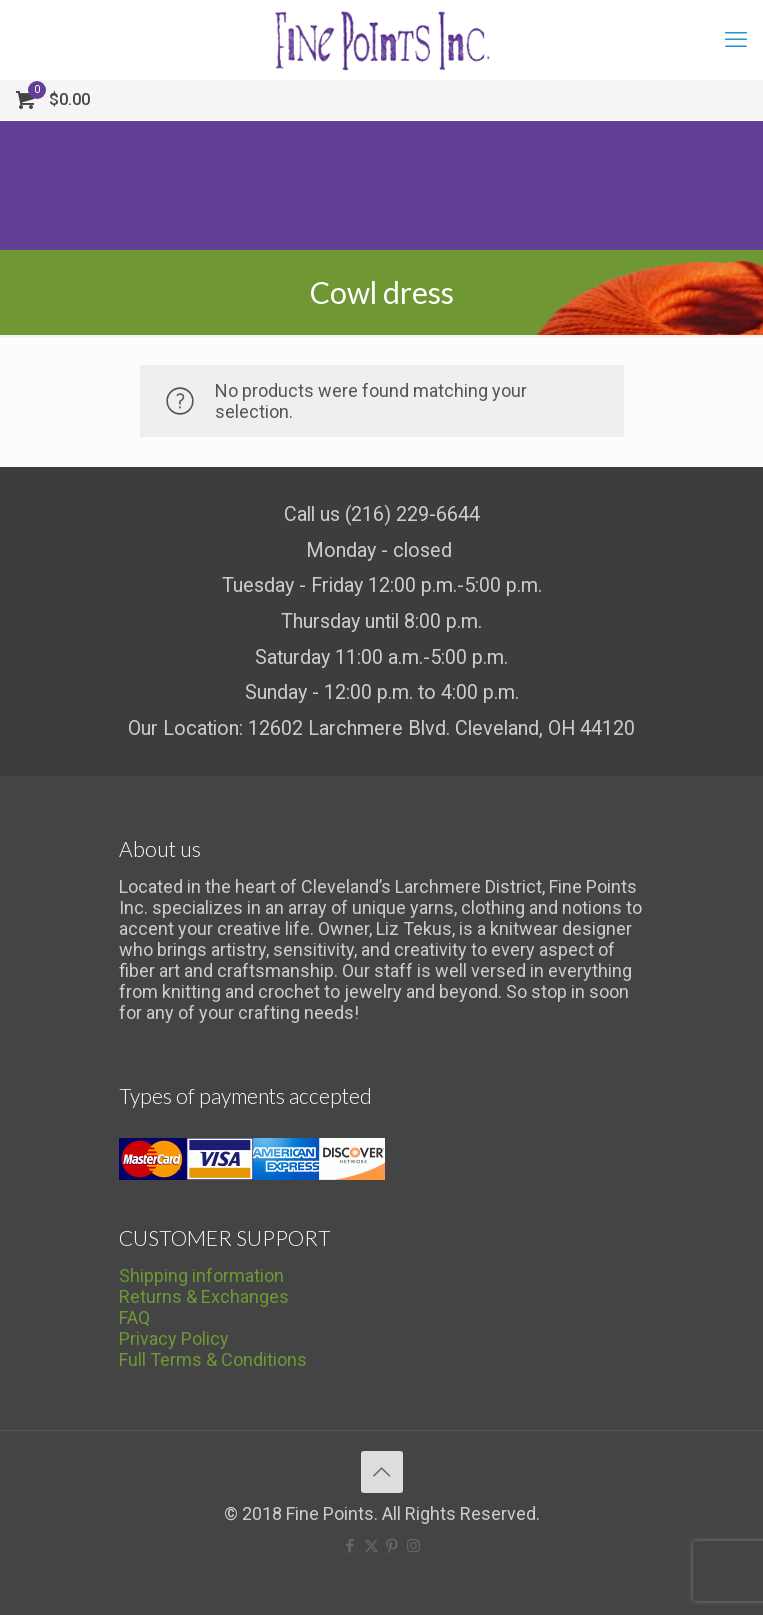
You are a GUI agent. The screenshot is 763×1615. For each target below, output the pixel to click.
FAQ (134, 1317)
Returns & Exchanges (204, 1296)
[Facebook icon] (350, 1546)
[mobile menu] (736, 40)
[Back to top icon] (382, 1472)
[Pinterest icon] (392, 1546)
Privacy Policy (174, 1338)
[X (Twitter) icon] (371, 1546)
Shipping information (201, 1275)
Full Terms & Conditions (213, 1359)
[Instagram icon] (413, 1546)
